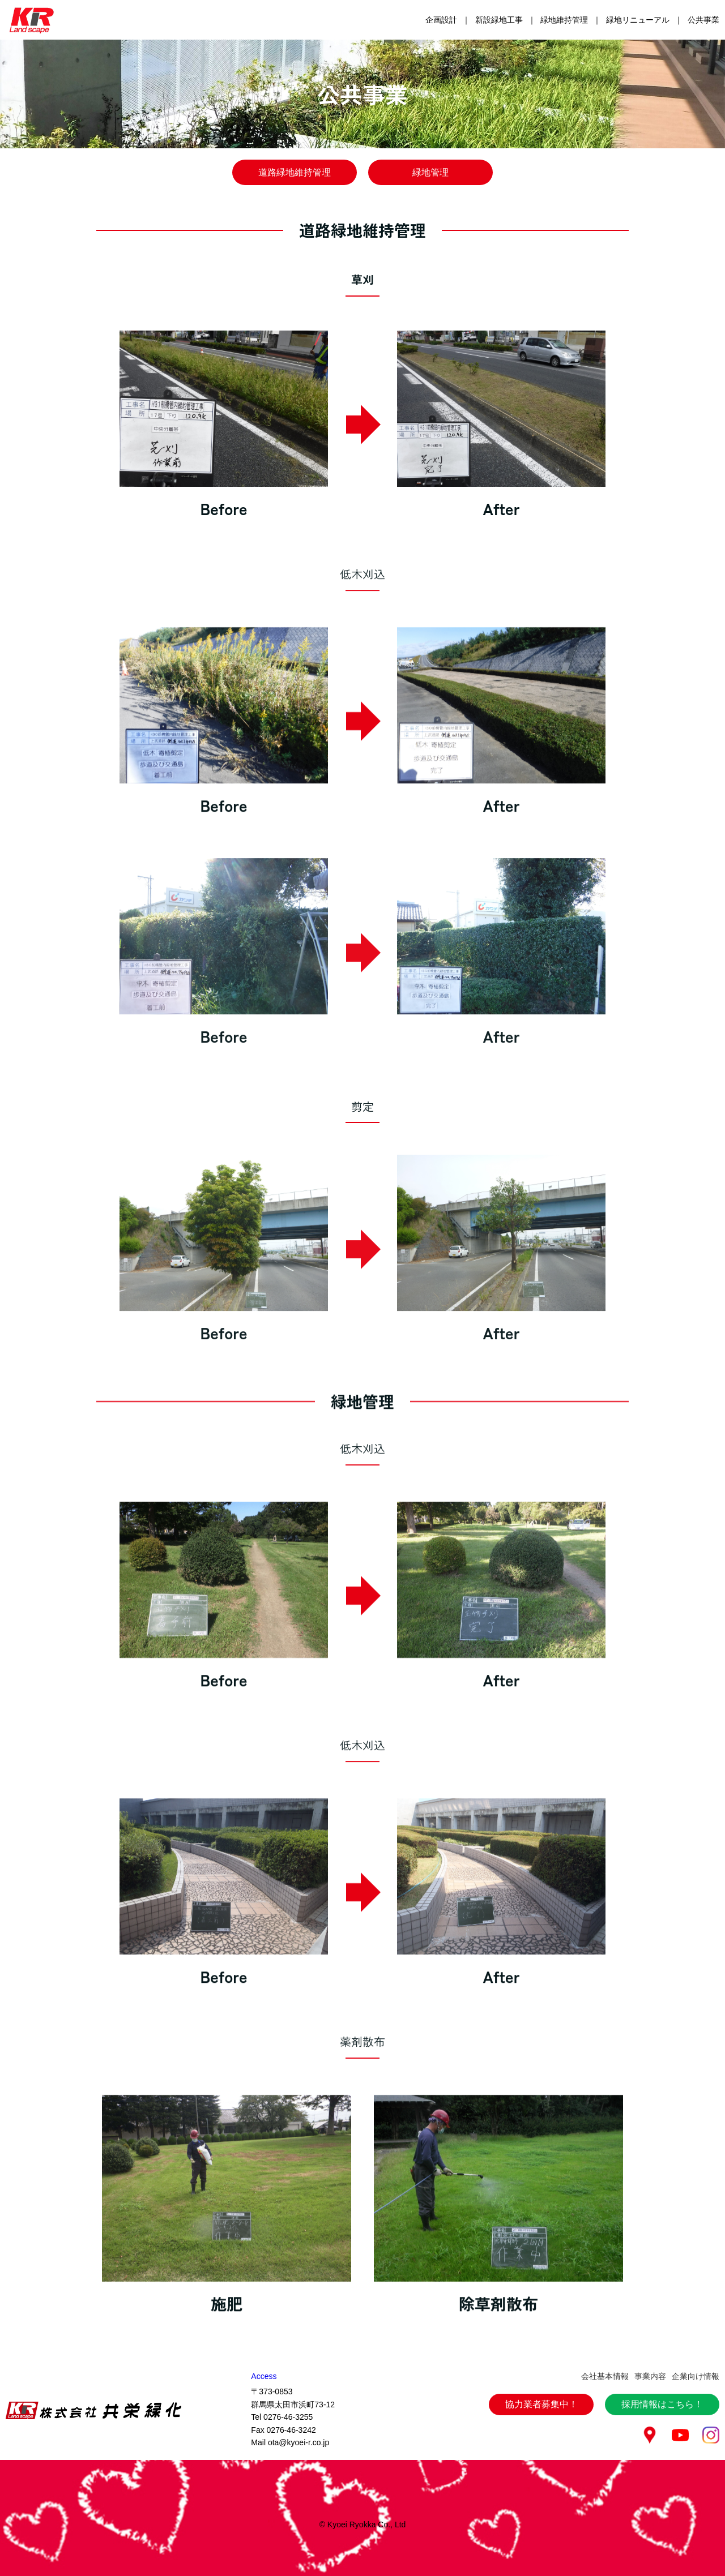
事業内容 (650, 2323)
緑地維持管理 (564, 19)
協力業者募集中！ (541, 2351)
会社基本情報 (605, 2323)
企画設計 (441, 19)
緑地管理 (430, 172)
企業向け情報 (695, 2323)
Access (263, 2323)
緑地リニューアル (637, 19)
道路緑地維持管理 (294, 172)
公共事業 (703, 19)
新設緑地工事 (499, 19)
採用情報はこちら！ (662, 2351)
